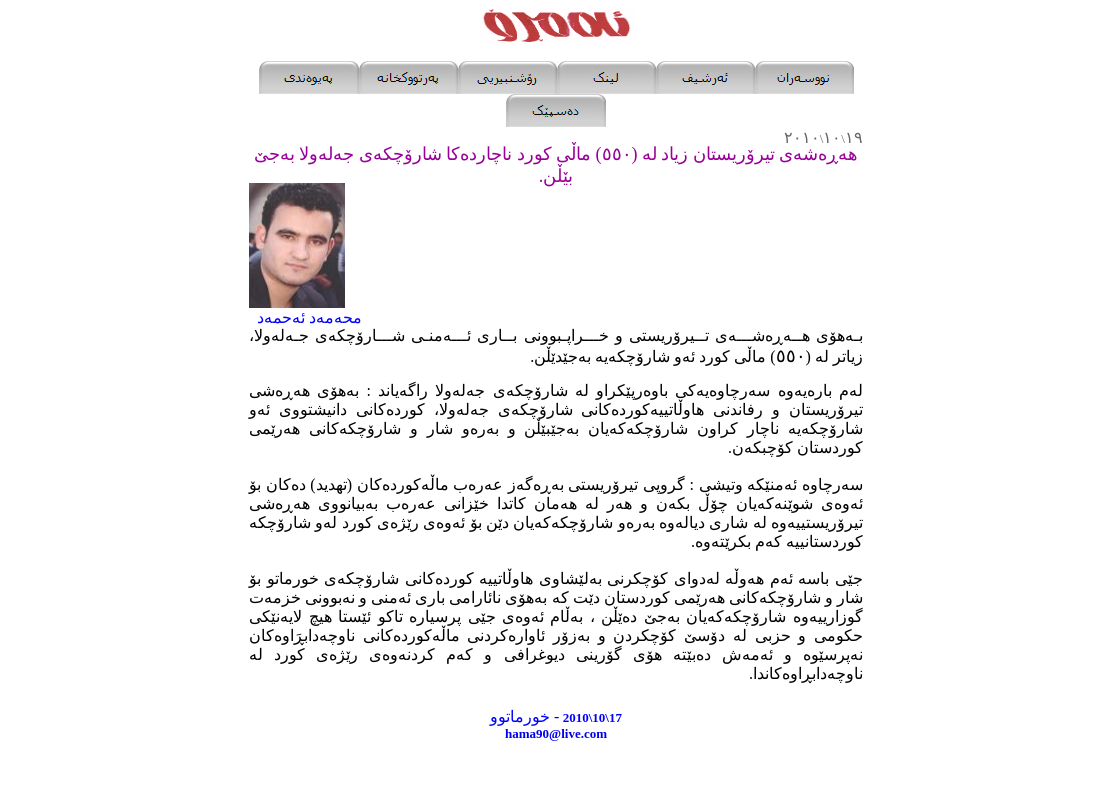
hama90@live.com (556, 733)
